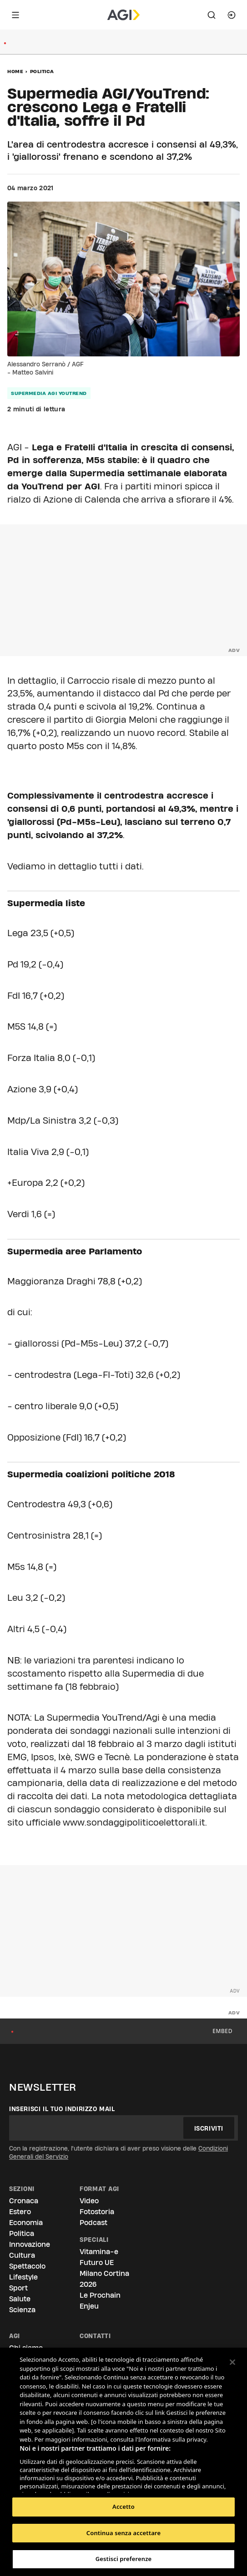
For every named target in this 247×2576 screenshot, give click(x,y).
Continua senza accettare (123, 2533)
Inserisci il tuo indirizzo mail (62, 2109)
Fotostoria (97, 2211)
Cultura (22, 2255)
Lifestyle (23, 2277)
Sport (18, 2288)
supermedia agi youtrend (49, 393)
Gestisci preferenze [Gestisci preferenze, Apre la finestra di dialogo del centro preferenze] (124, 2559)
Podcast (93, 2222)
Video (89, 2200)
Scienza (22, 2309)
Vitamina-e (99, 2251)
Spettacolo (27, 2266)
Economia (26, 2222)
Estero (20, 2211)
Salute (19, 2299)
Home (15, 71)
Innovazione (29, 2244)
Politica (42, 71)
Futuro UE (97, 2262)
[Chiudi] (232, 2362)
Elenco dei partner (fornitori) (63, 2483)
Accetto (123, 2506)
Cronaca (23, 2200)
